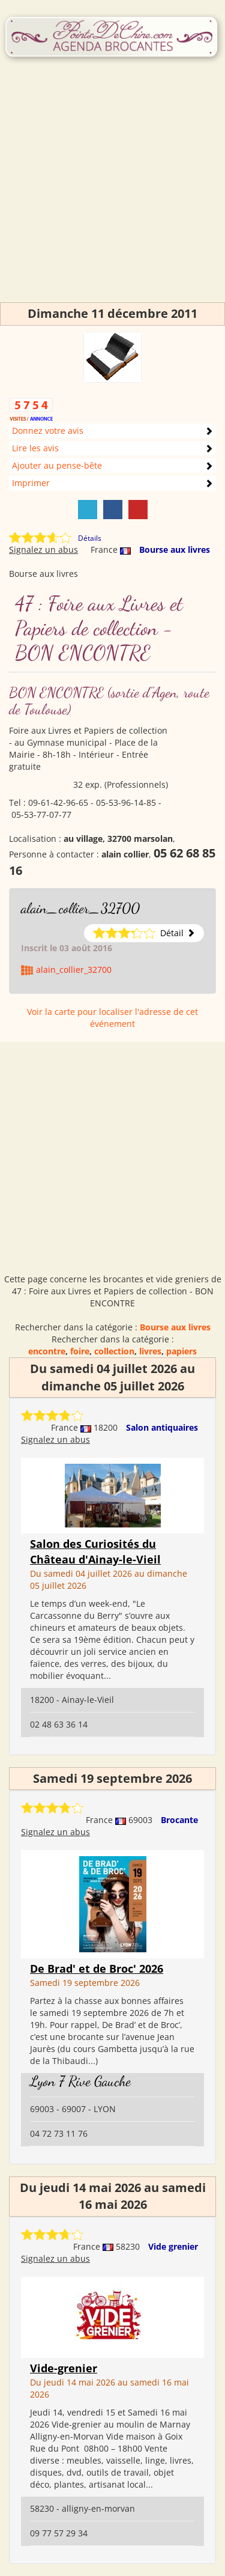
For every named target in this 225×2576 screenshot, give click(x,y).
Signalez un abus (43, 549)
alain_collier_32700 (80, 908)
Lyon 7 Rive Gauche (80, 2081)
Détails (89, 538)
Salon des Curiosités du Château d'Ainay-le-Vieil (95, 1551)
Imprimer (31, 483)
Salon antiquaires (162, 1427)
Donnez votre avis (47, 430)
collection (114, 1351)
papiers (181, 1351)
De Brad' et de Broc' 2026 (96, 1968)
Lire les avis (35, 448)
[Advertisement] (112, 189)
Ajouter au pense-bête (57, 465)
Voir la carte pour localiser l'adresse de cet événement (112, 1017)
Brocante (179, 1819)
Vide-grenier (63, 2368)
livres (150, 1351)
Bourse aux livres (174, 549)
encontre (46, 1351)
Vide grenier (173, 2246)
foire (79, 1351)
